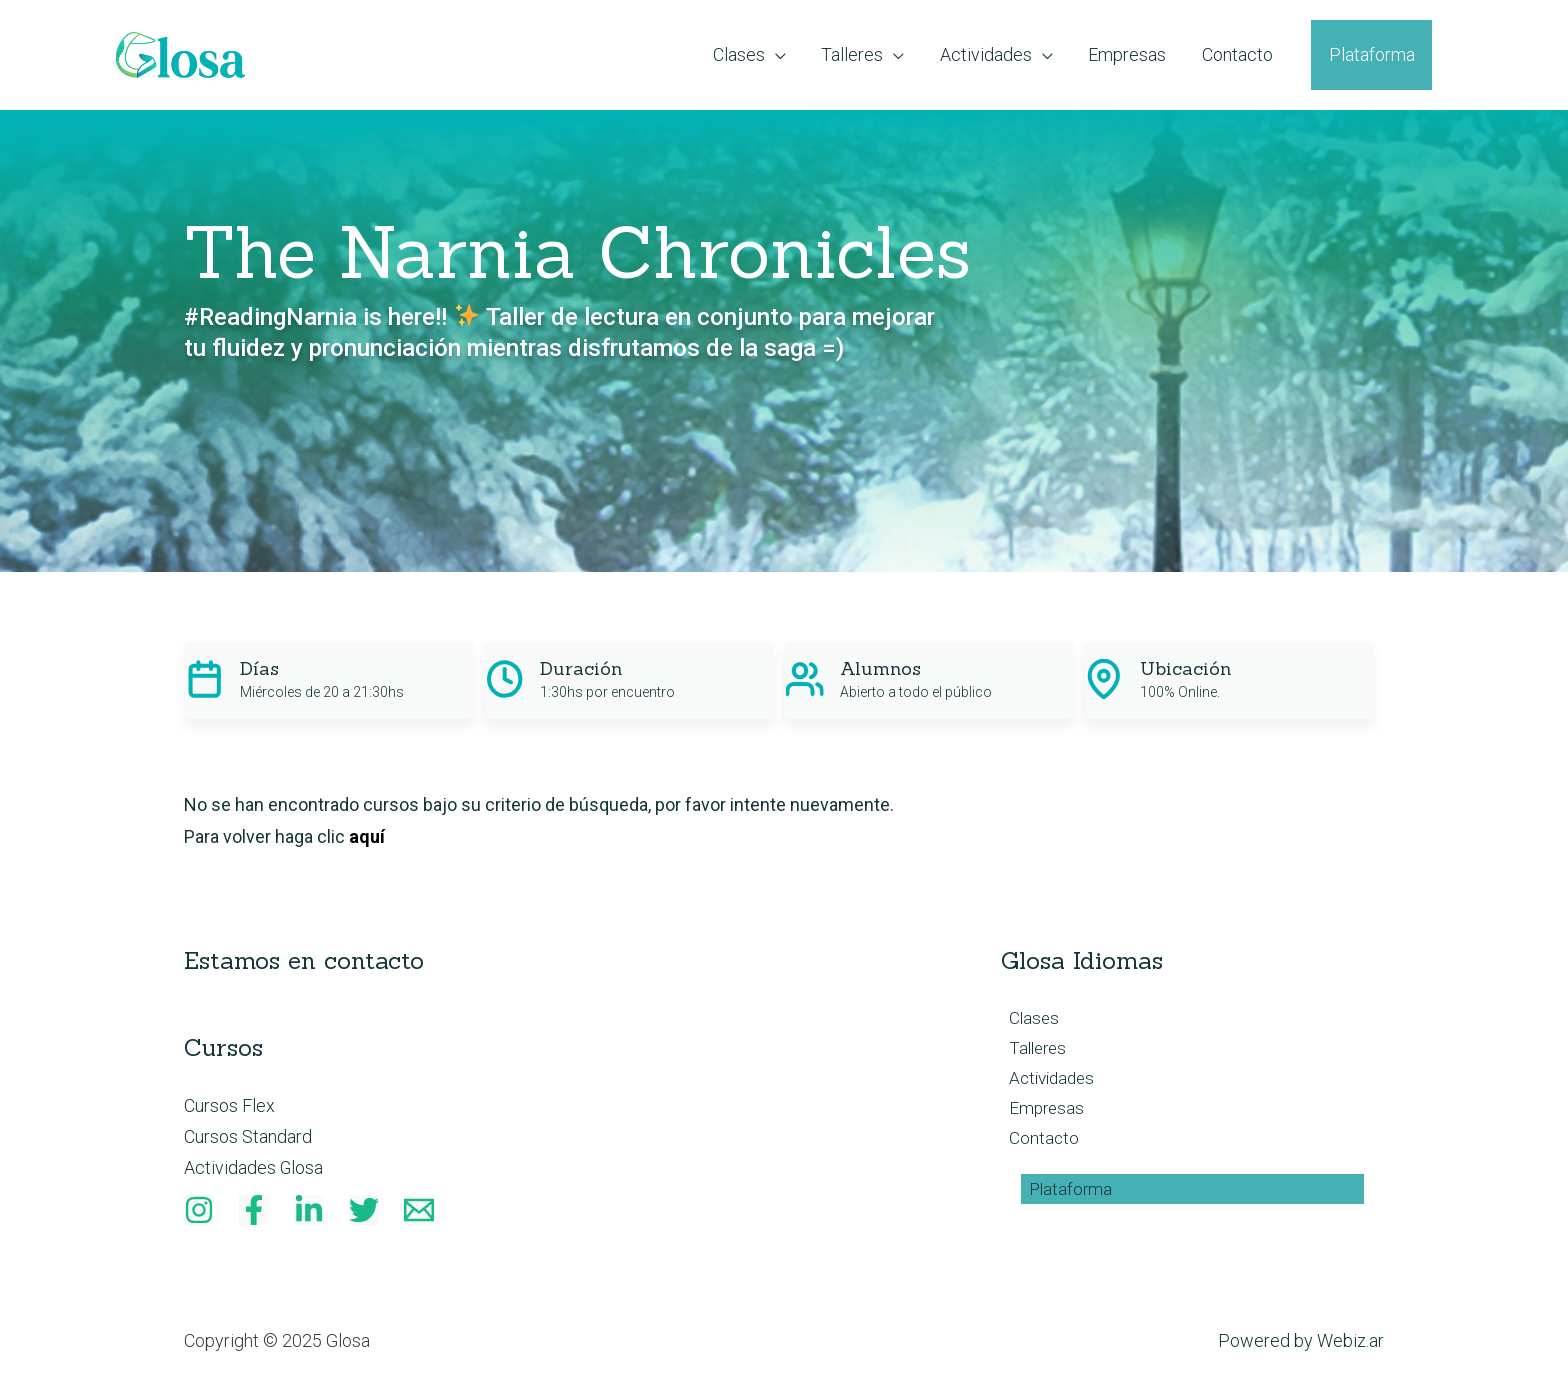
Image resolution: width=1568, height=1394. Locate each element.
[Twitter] (364, 1212)
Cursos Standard (248, 1136)
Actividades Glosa (254, 1168)
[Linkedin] (309, 1212)
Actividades (1047, 1081)
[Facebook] (254, 1212)
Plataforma (1064, 1196)
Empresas (1040, 1113)
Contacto (1036, 1144)
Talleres (1032, 1050)
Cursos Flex (229, 1105)
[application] (704, 55)
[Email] (419, 1212)
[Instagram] (199, 1212)
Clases (1027, 1018)
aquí (367, 836)
